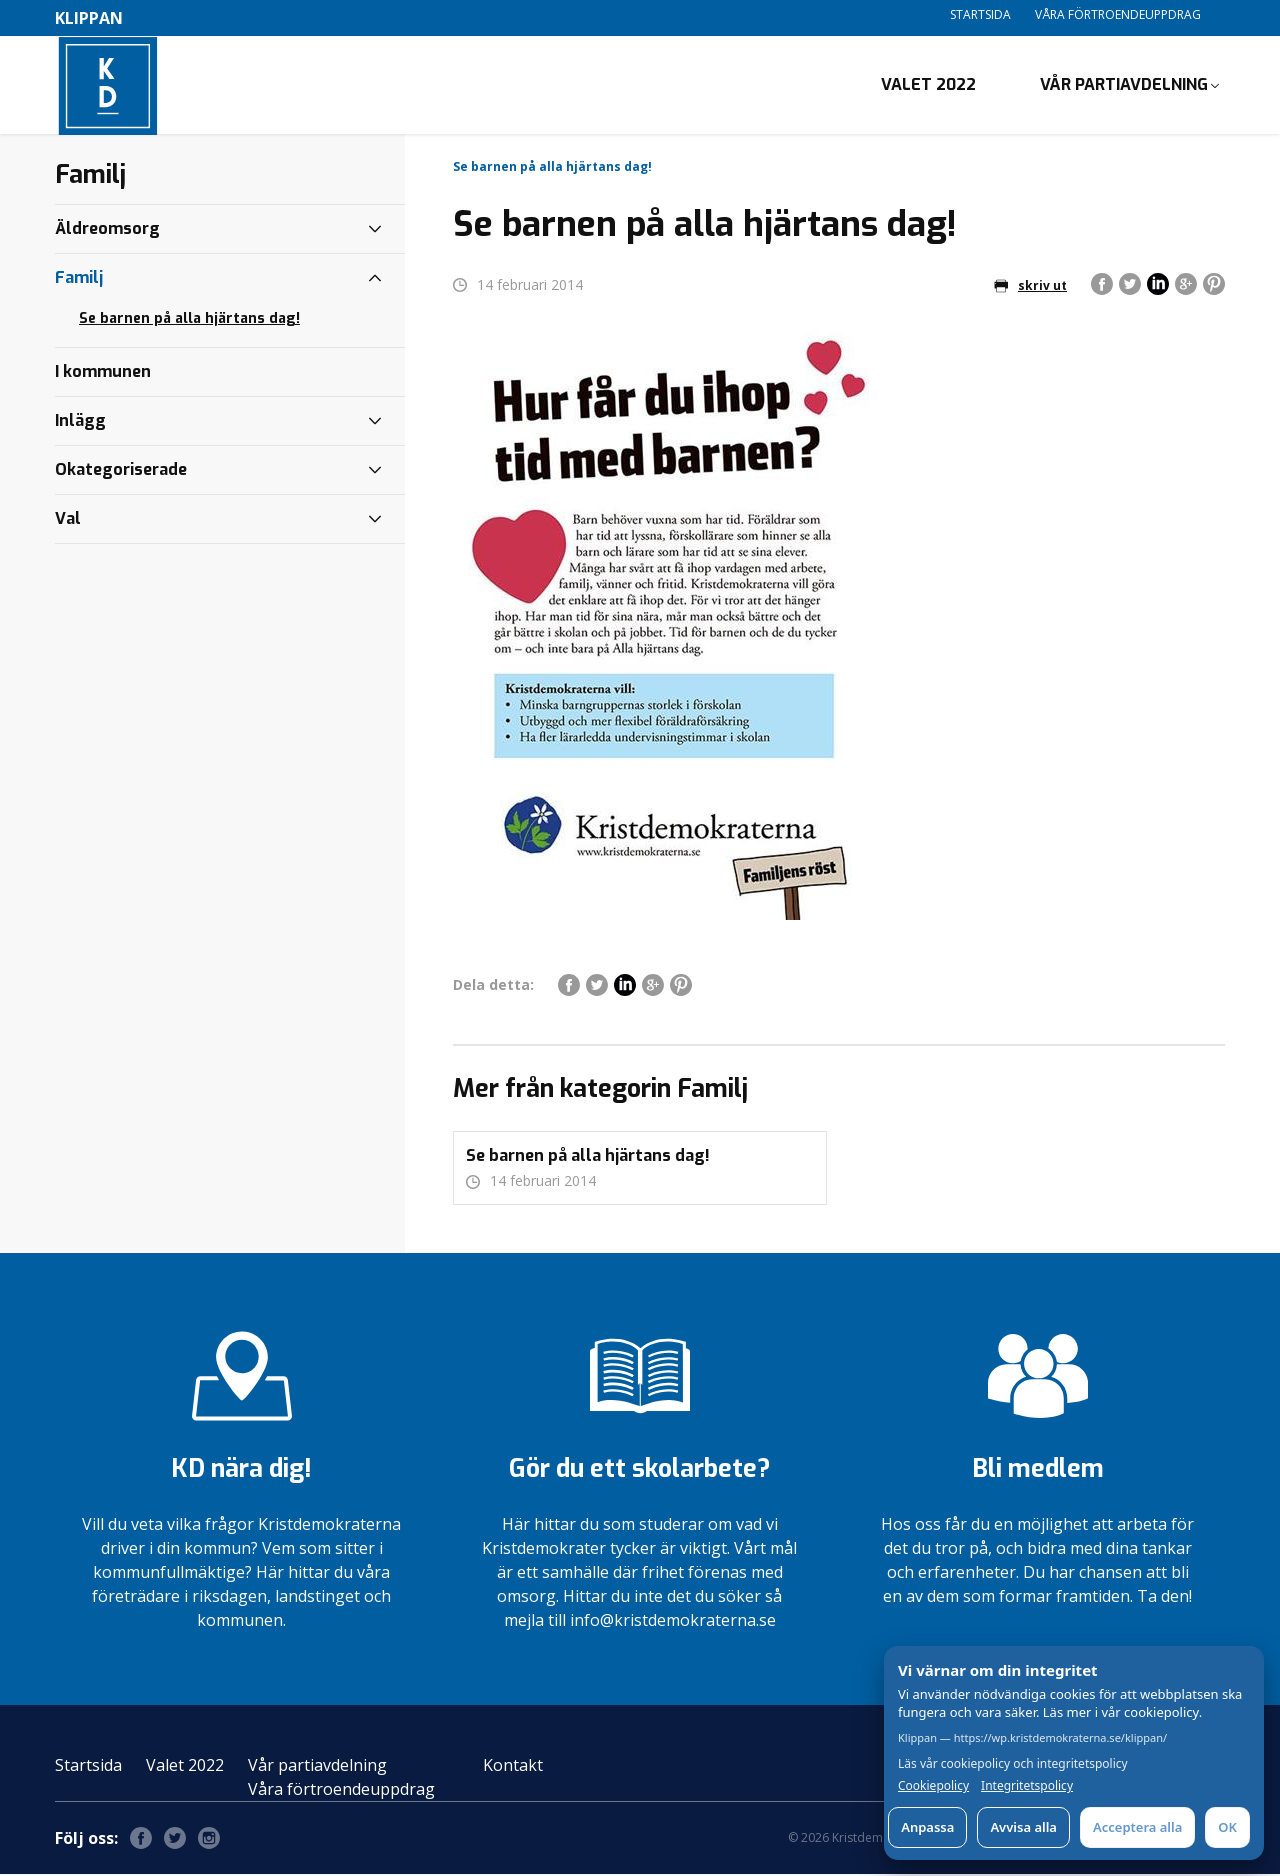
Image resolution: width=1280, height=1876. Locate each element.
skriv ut (1030, 287)
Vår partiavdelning (1124, 85)
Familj (79, 279)
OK (1227, 1827)
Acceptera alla (1137, 1827)
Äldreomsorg (107, 230)
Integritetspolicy (1027, 1786)
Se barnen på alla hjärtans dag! (189, 320)
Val (68, 520)
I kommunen (103, 373)
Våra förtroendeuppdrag (1118, 14)
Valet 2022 (928, 85)
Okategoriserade (121, 471)
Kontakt (513, 1767)
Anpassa (927, 1827)
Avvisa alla (1023, 1827)
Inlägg (80, 422)
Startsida (980, 14)
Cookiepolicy (933, 1786)
